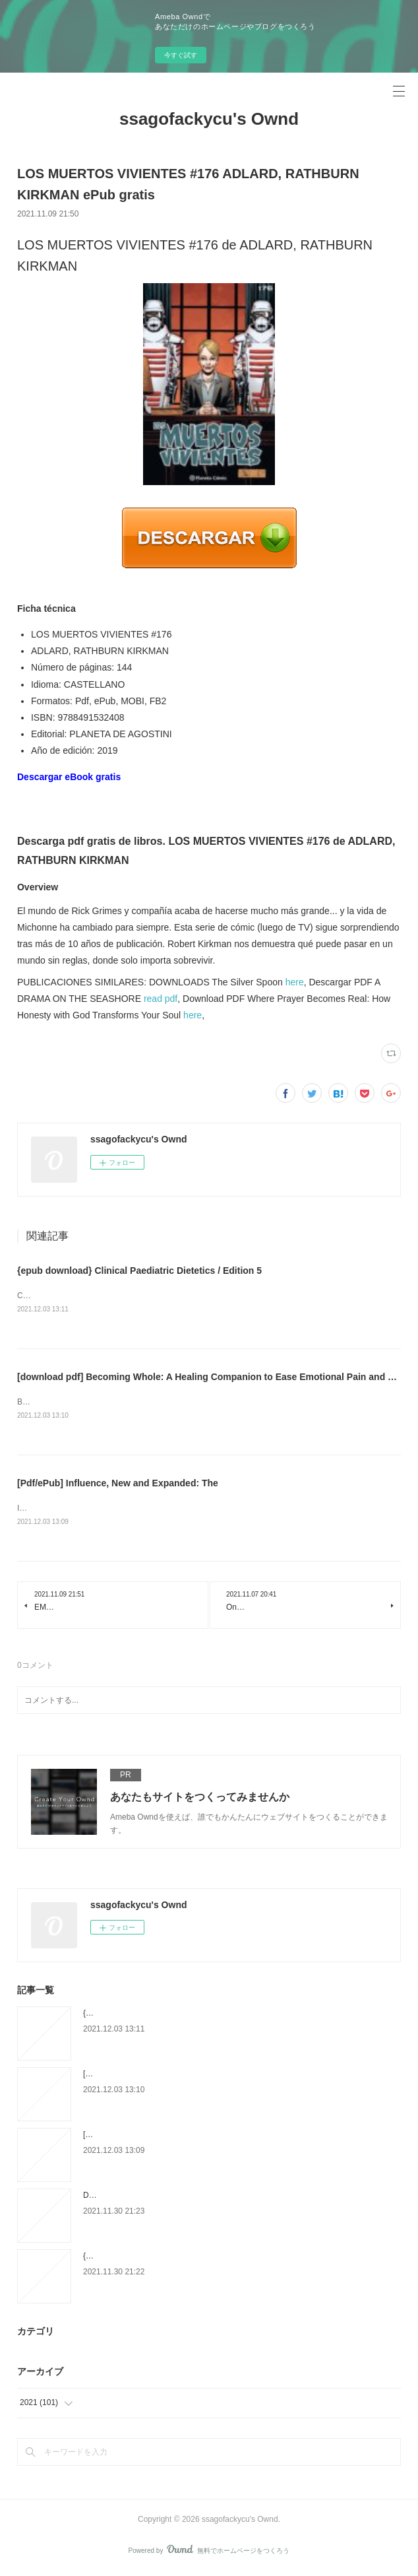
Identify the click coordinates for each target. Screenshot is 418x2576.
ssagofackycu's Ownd (209, 119)
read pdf (160, 998)
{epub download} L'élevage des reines (149, 2258)
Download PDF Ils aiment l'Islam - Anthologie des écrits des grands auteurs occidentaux (237, 2197)
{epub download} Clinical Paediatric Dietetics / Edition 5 (139, 1270)
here (294, 982)
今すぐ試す (180, 55)
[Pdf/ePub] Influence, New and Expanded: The (117, 1485)
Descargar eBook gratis (69, 777)
